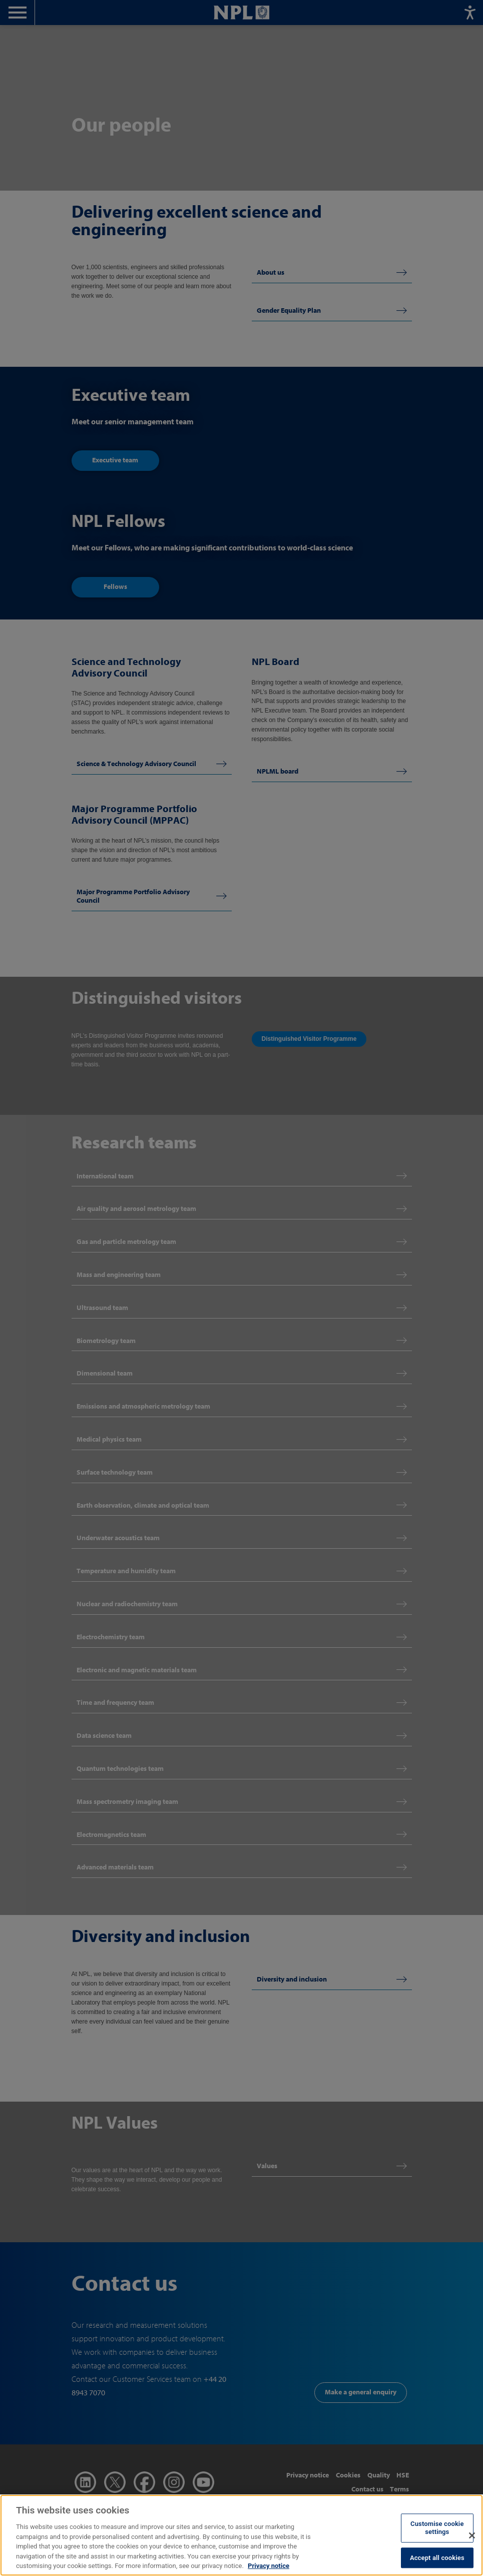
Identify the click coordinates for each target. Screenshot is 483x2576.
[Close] (472, 2544)
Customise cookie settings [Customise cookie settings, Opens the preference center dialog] (436, 2537)
